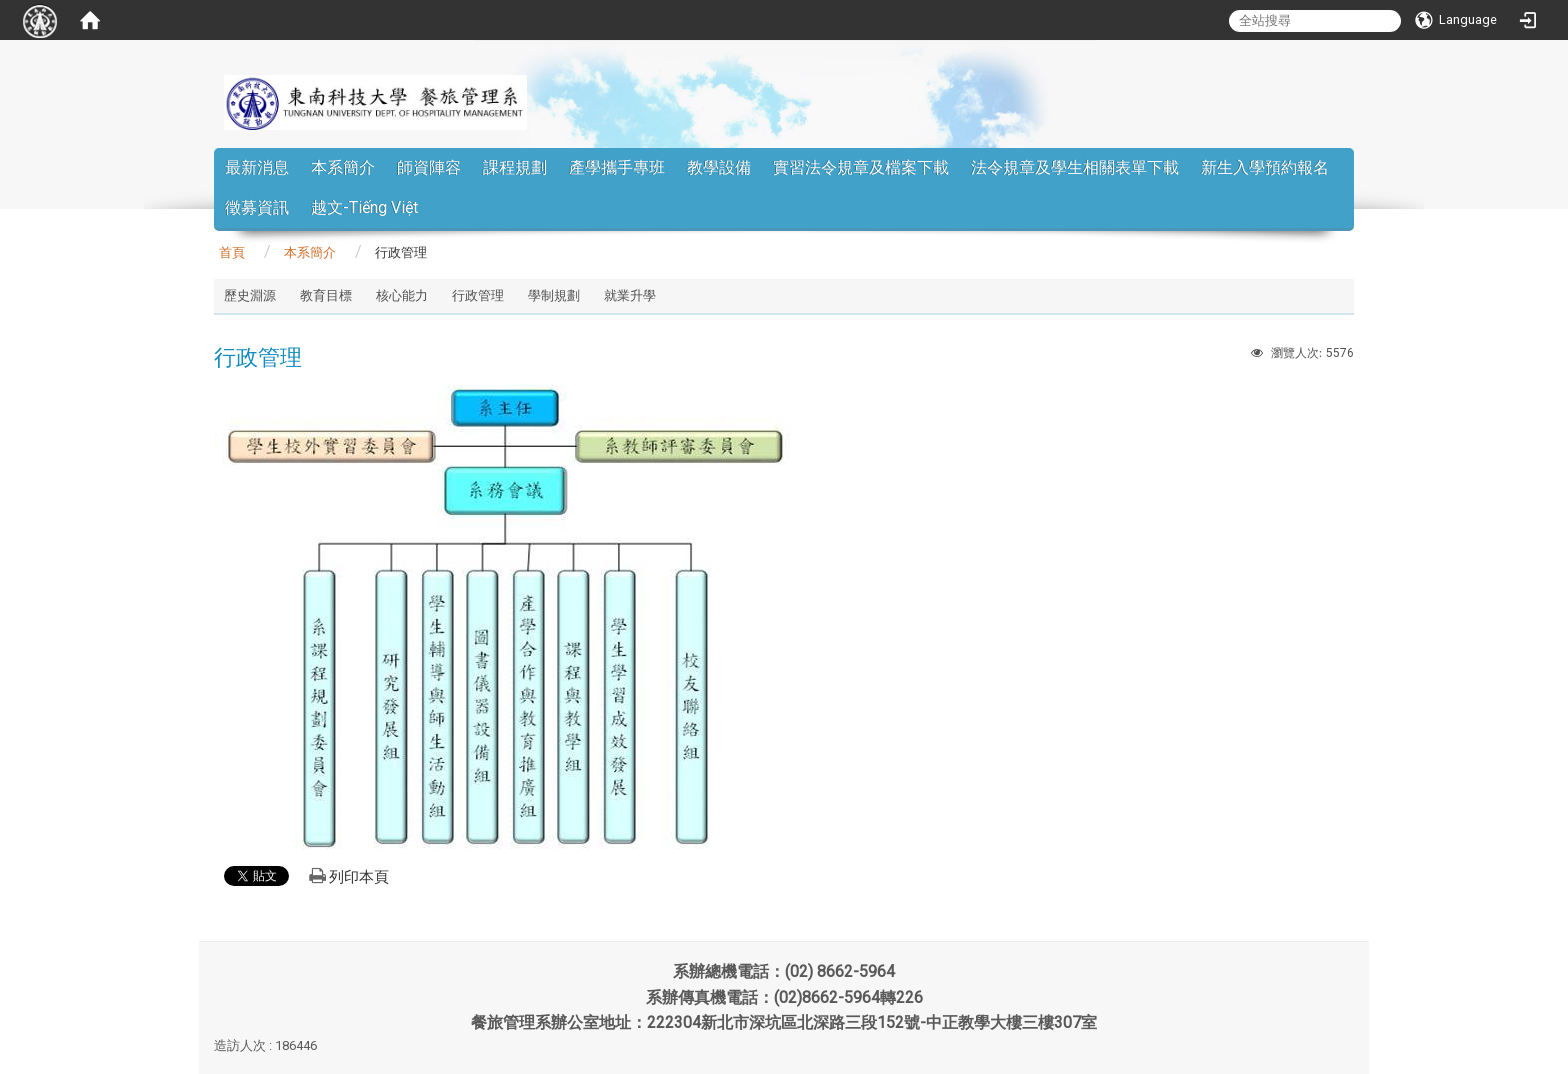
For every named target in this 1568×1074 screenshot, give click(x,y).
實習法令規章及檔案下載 (861, 167)
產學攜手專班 (617, 167)
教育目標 (326, 295)
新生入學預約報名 (1265, 167)
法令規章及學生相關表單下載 (1075, 167)
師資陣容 (429, 167)
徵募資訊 (257, 207)
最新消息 (257, 167)
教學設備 (719, 167)
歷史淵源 (250, 295)
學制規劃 (554, 295)
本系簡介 (343, 167)
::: (1328, 114)
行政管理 (478, 295)
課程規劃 (515, 167)
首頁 (232, 252)
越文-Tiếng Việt (364, 207)
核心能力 (402, 295)
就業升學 (630, 295)
